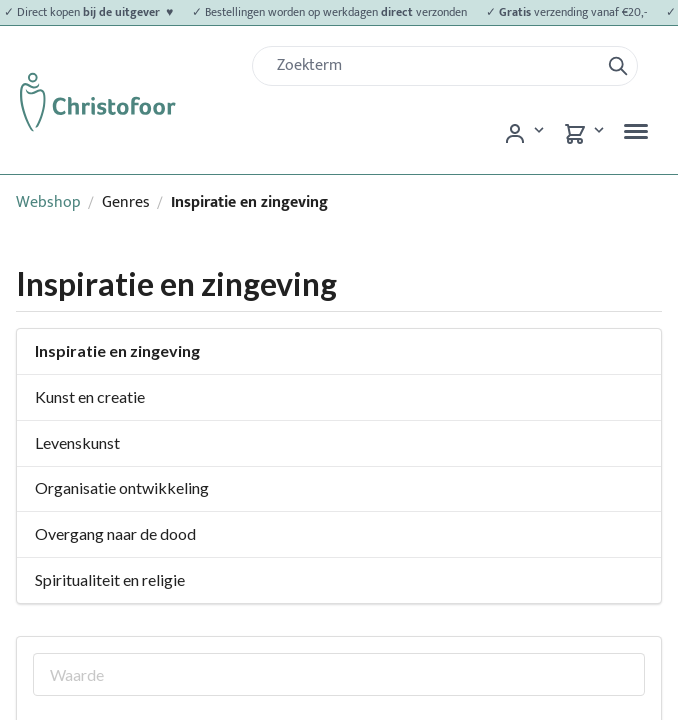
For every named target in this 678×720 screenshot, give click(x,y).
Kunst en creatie (90, 396)
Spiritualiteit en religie (110, 579)
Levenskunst (77, 442)
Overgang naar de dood (115, 533)
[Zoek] (434, 66)
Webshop (48, 202)
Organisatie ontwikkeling (122, 487)
